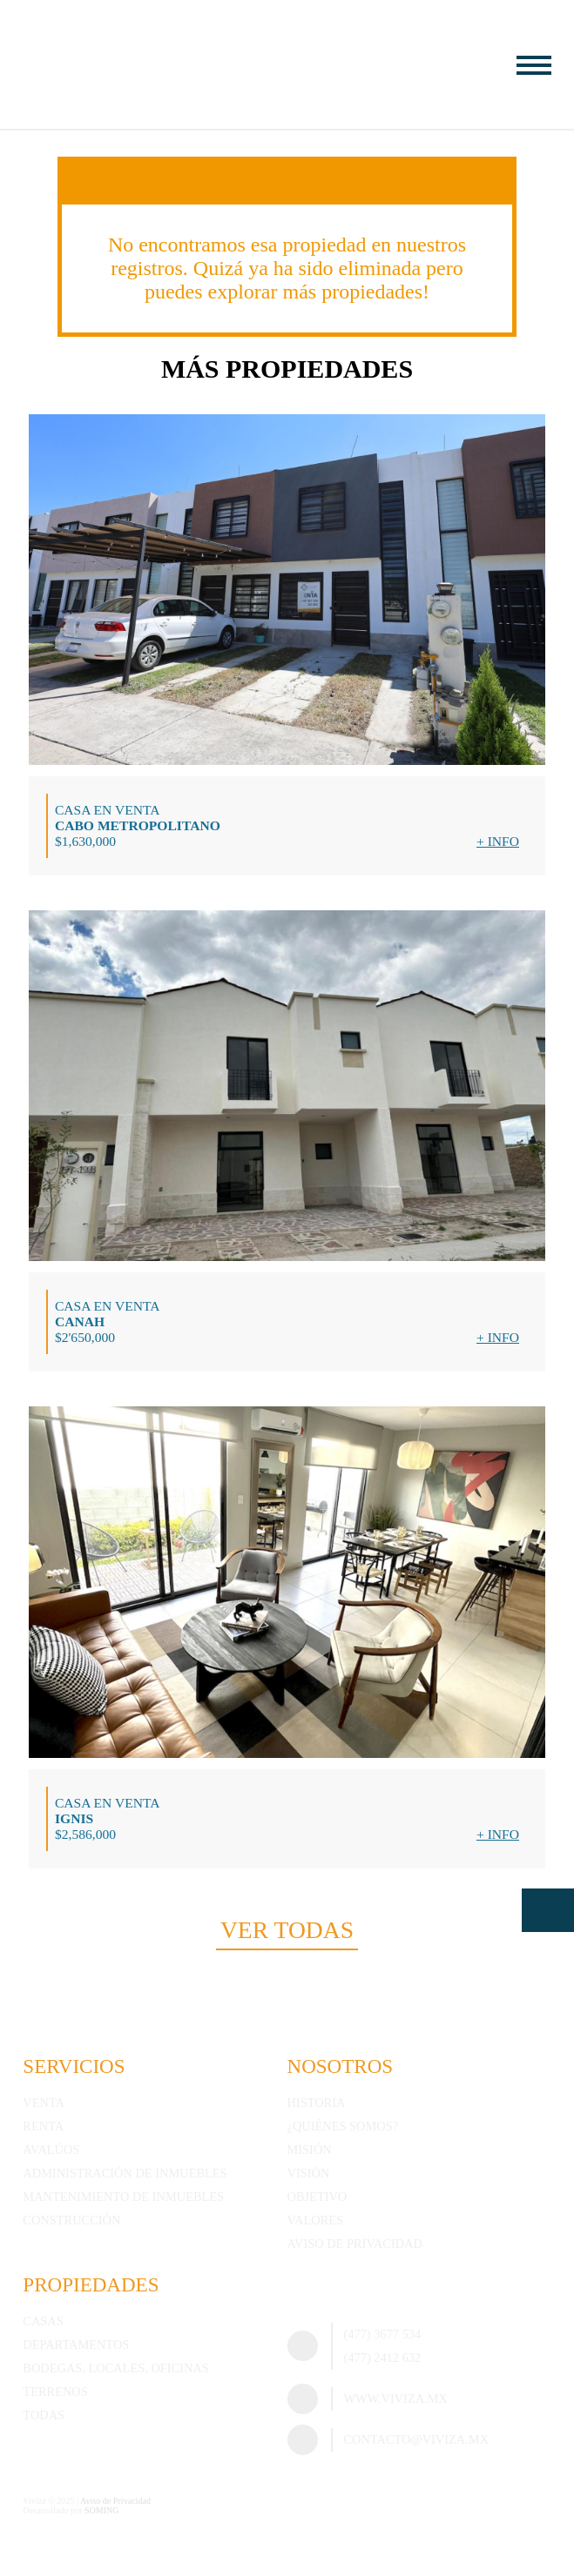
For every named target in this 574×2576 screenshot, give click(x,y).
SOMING (101, 2510)
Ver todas (287, 1929)
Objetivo (317, 2197)
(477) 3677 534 (383, 2334)
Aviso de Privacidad (354, 2244)
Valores (315, 2220)
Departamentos (76, 2344)
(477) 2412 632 (383, 2358)
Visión (308, 2173)
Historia (316, 2103)
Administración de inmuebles (124, 2173)
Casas (43, 2321)
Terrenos (55, 2391)
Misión (309, 2150)
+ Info (497, 841)
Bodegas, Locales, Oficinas (115, 2368)
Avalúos (51, 2150)
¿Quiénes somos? (343, 2126)
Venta (43, 2103)
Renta (43, 2126)
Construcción (71, 2220)
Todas (43, 2415)
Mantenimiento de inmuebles (123, 2197)
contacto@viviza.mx (417, 2439)
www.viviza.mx (396, 2398)
